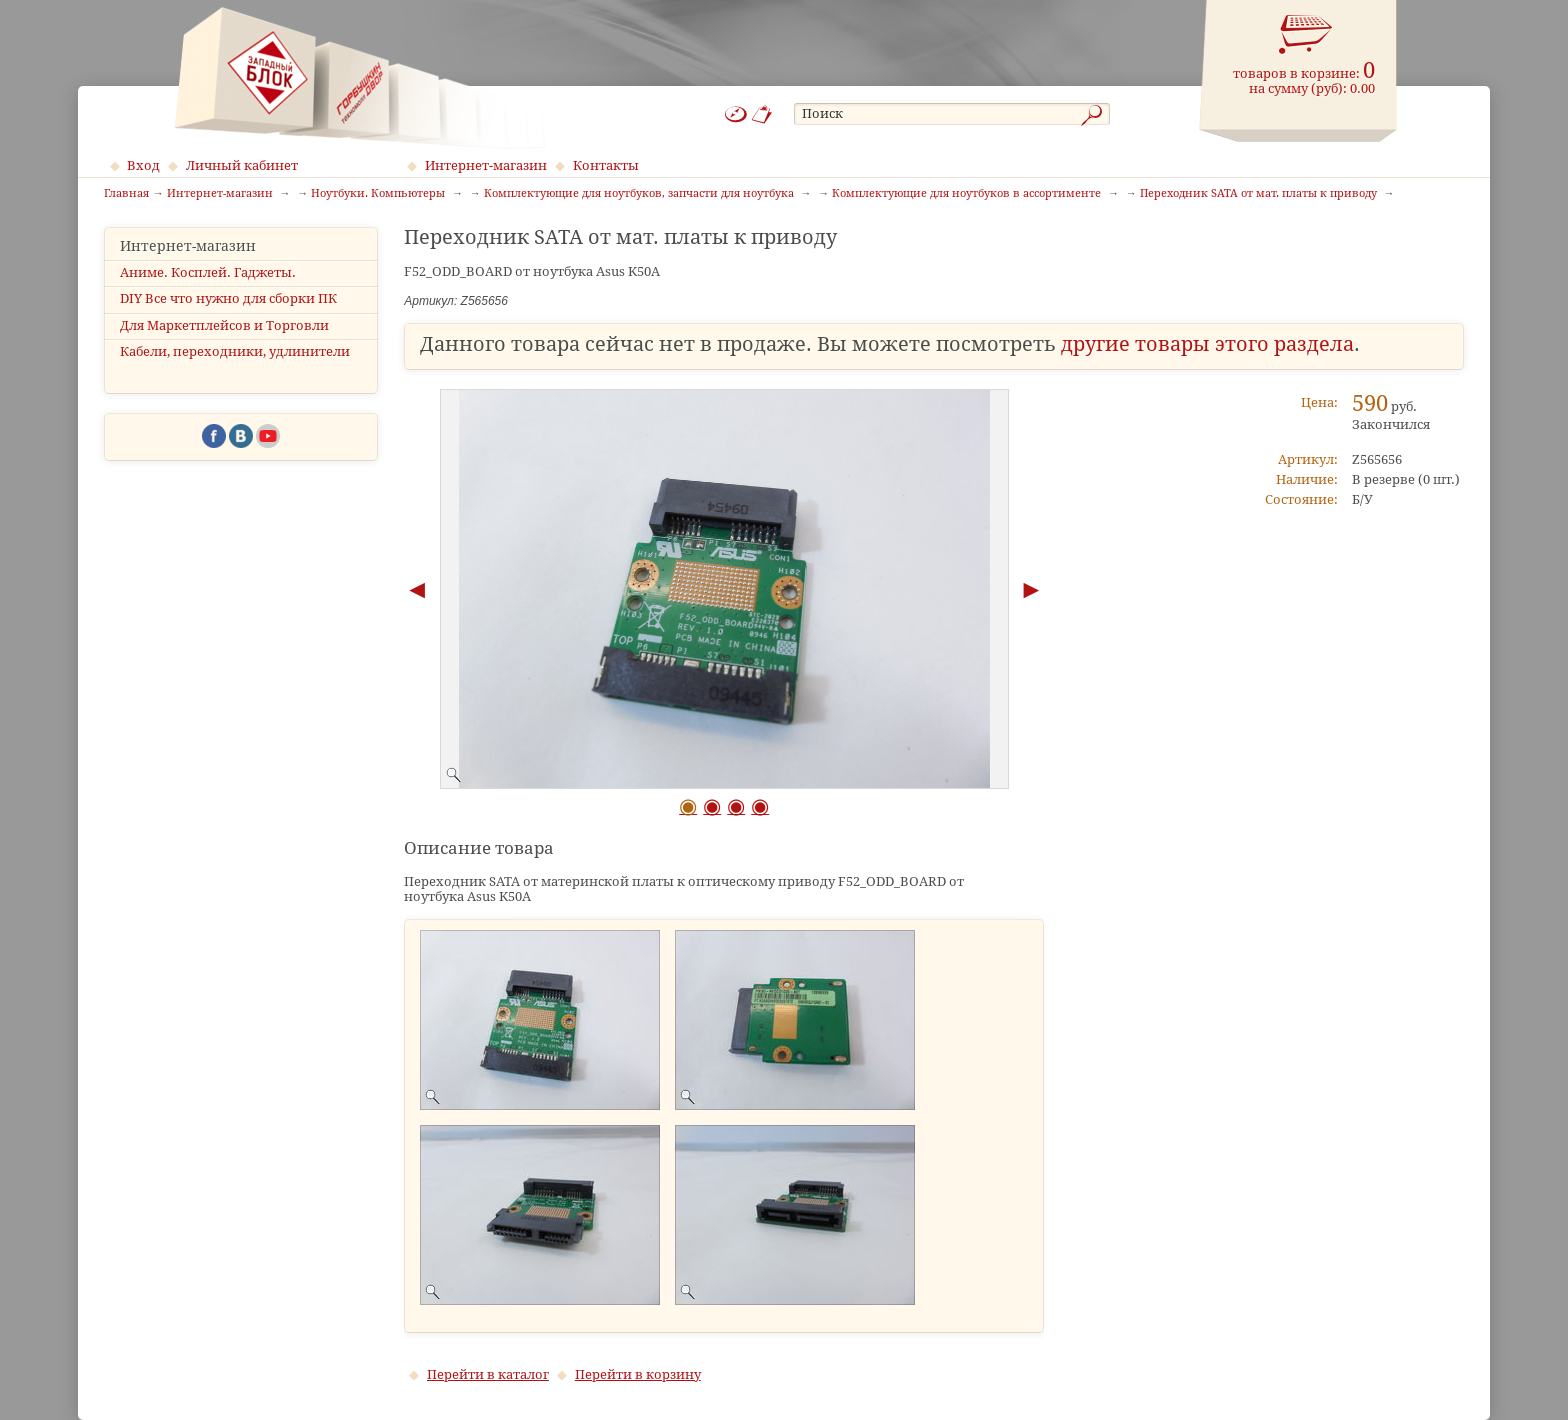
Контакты (606, 165)
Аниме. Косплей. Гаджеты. (208, 272)
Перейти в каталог (488, 1374)
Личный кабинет (242, 165)
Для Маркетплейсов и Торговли (224, 325)
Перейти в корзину (638, 1374)
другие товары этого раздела (1207, 344)
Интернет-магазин (486, 165)
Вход (143, 165)
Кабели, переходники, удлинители (235, 351)
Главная (126, 194)
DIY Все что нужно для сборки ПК (228, 298)
